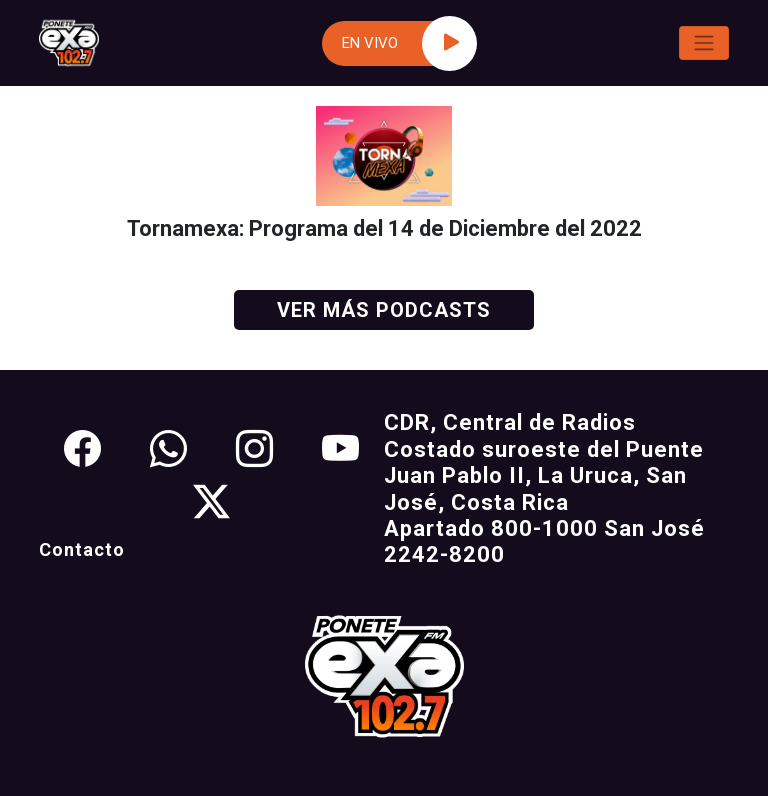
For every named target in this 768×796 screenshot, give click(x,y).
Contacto (82, 549)
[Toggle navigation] (704, 43)
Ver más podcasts (384, 310)
